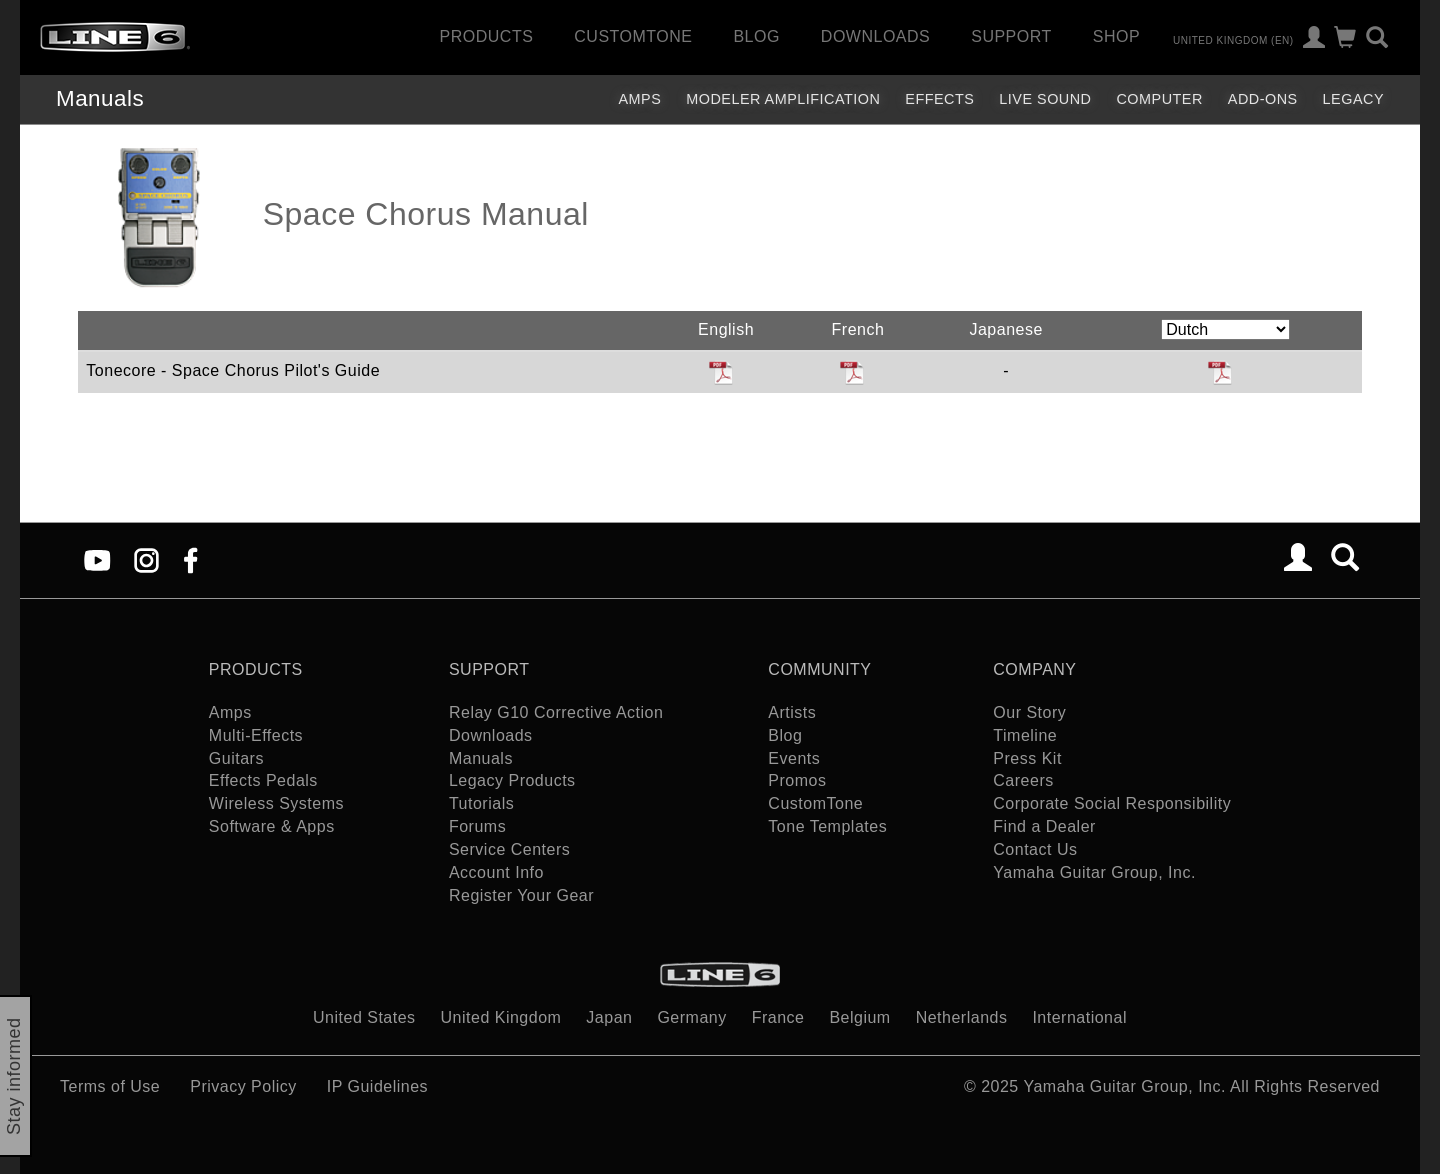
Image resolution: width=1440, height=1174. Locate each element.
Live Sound (1045, 99)
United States (364, 1017)
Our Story (1029, 712)
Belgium (859, 1017)
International (1079, 1017)
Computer (1159, 99)
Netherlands (962, 1017)
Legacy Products (512, 780)
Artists (792, 712)
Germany (691, 1017)
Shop (1116, 36)
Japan (609, 1017)
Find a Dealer (1044, 826)
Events (794, 758)
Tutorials (481, 803)
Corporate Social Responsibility (1112, 803)
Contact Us (1035, 849)
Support (1011, 36)
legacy (1353, 99)
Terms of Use (110, 1086)
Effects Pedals (263, 780)
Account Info (496, 872)
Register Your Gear (521, 895)
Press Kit (1027, 758)
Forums (477, 826)
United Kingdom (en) (1233, 39)
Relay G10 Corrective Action (556, 712)
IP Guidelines (377, 1086)
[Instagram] (146, 559)
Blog (756, 36)
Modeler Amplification (783, 99)
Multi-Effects (256, 735)
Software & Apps (272, 826)
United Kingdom (501, 1017)
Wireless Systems (276, 803)
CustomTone (633, 36)
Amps (639, 99)
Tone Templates (827, 826)
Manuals (100, 98)
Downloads (875, 36)
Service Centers (509, 849)
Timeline (1025, 735)
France (778, 1017)
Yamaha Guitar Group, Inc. (1094, 872)
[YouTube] (97, 559)
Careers (1023, 780)
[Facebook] (190, 559)
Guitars (236, 758)
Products (487, 36)
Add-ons (1263, 99)
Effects (939, 99)
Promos (797, 780)
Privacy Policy (243, 1086)
